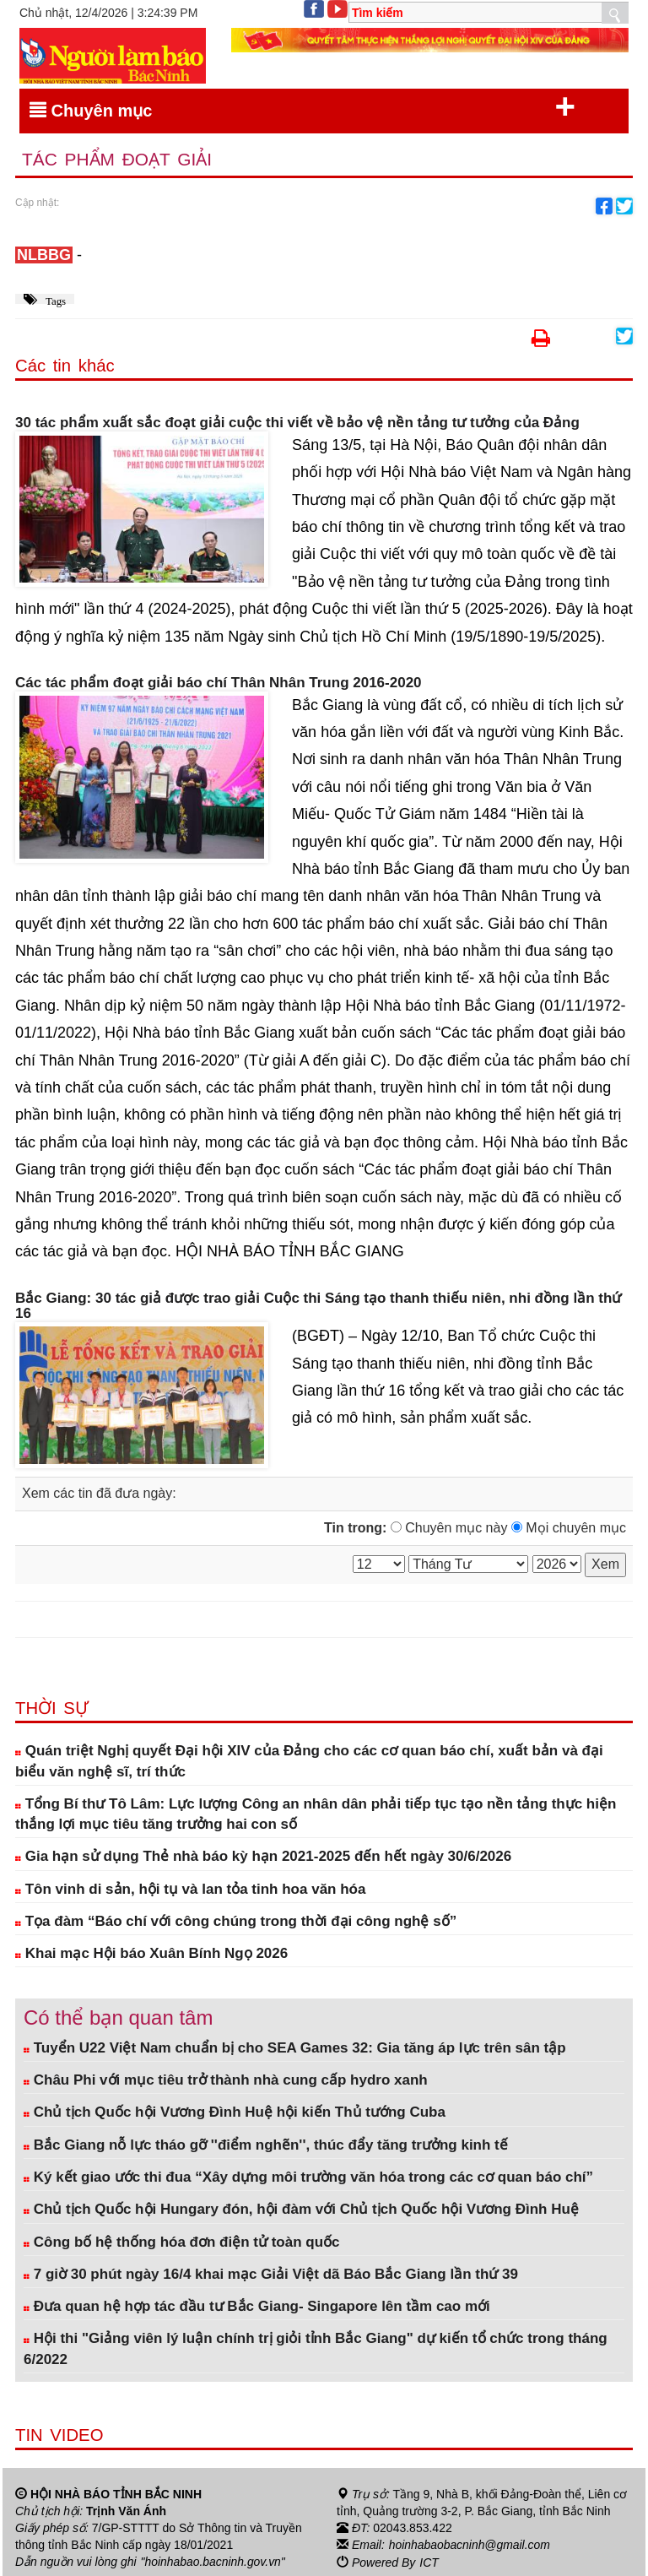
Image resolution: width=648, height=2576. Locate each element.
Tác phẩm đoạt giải (117, 160)
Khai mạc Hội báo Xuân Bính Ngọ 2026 (151, 1953)
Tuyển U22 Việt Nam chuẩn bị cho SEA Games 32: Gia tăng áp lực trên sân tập (295, 2048)
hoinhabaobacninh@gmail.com (470, 2545)
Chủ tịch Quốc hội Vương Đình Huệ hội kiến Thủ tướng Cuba (235, 2113)
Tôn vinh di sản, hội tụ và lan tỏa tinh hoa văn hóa (190, 1889)
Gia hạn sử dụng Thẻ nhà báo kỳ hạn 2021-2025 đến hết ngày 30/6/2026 (263, 1856)
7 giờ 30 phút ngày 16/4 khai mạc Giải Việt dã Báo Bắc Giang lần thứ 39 (271, 2274)
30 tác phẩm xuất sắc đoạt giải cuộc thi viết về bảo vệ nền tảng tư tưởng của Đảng (297, 423)
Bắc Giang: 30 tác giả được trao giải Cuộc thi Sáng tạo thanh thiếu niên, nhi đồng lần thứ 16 (318, 1306)
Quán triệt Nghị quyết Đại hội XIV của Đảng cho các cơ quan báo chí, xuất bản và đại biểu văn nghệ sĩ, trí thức (309, 1761)
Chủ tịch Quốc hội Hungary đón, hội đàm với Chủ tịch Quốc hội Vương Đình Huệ (301, 2209)
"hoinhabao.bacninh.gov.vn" (213, 2561)
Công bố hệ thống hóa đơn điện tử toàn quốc (182, 2242)
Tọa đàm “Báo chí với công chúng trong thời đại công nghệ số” (235, 1921)
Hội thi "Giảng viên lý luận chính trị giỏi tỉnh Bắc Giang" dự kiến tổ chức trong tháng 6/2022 (316, 2349)
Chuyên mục (302, 107)
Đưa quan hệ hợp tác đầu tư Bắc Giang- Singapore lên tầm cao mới (257, 2306)
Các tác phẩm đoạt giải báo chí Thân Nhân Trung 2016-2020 (218, 683)
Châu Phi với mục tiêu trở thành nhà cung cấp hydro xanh (226, 2080)
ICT (429, 2561)
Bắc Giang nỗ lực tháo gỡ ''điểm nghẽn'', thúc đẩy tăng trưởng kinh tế (266, 2145)
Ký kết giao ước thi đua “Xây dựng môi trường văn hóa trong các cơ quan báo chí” (308, 2177)
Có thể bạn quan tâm (118, 2018)
